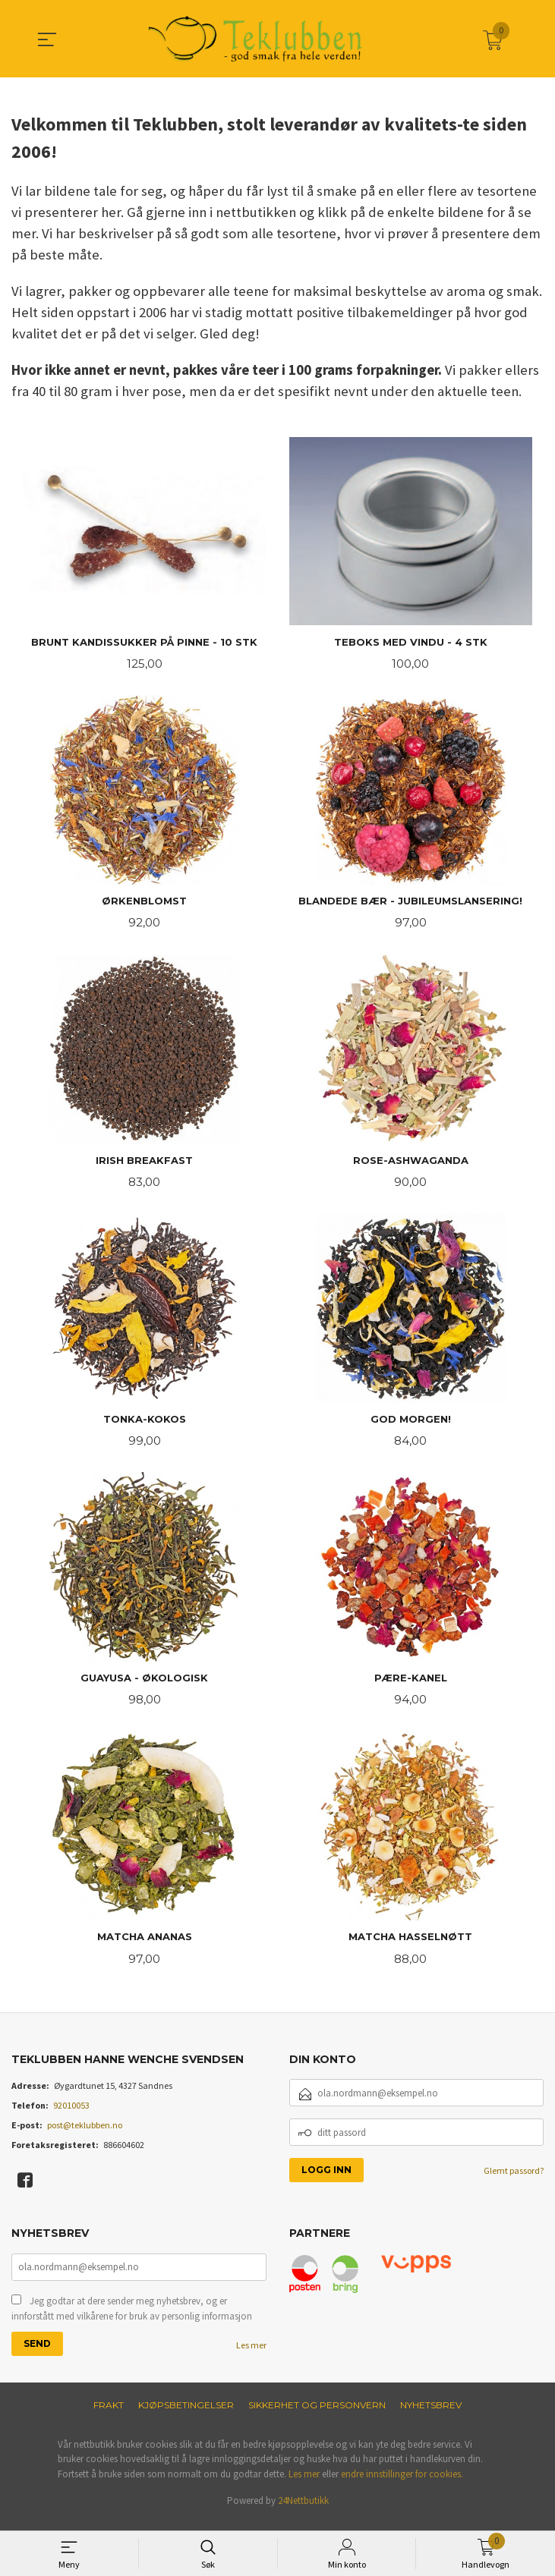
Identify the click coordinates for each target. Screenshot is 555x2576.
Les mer (251, 2355)
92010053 (71, 2114)
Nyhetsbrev (431, 2414)
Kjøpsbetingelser (186, 2414)
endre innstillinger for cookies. (402, 2483)
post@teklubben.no (84, 2134)
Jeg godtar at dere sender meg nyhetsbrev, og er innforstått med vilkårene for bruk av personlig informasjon (131, 2318)
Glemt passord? (514, 2179)
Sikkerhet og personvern (317, 2414)
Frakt (108, 2414)
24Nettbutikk (303, 2511)
